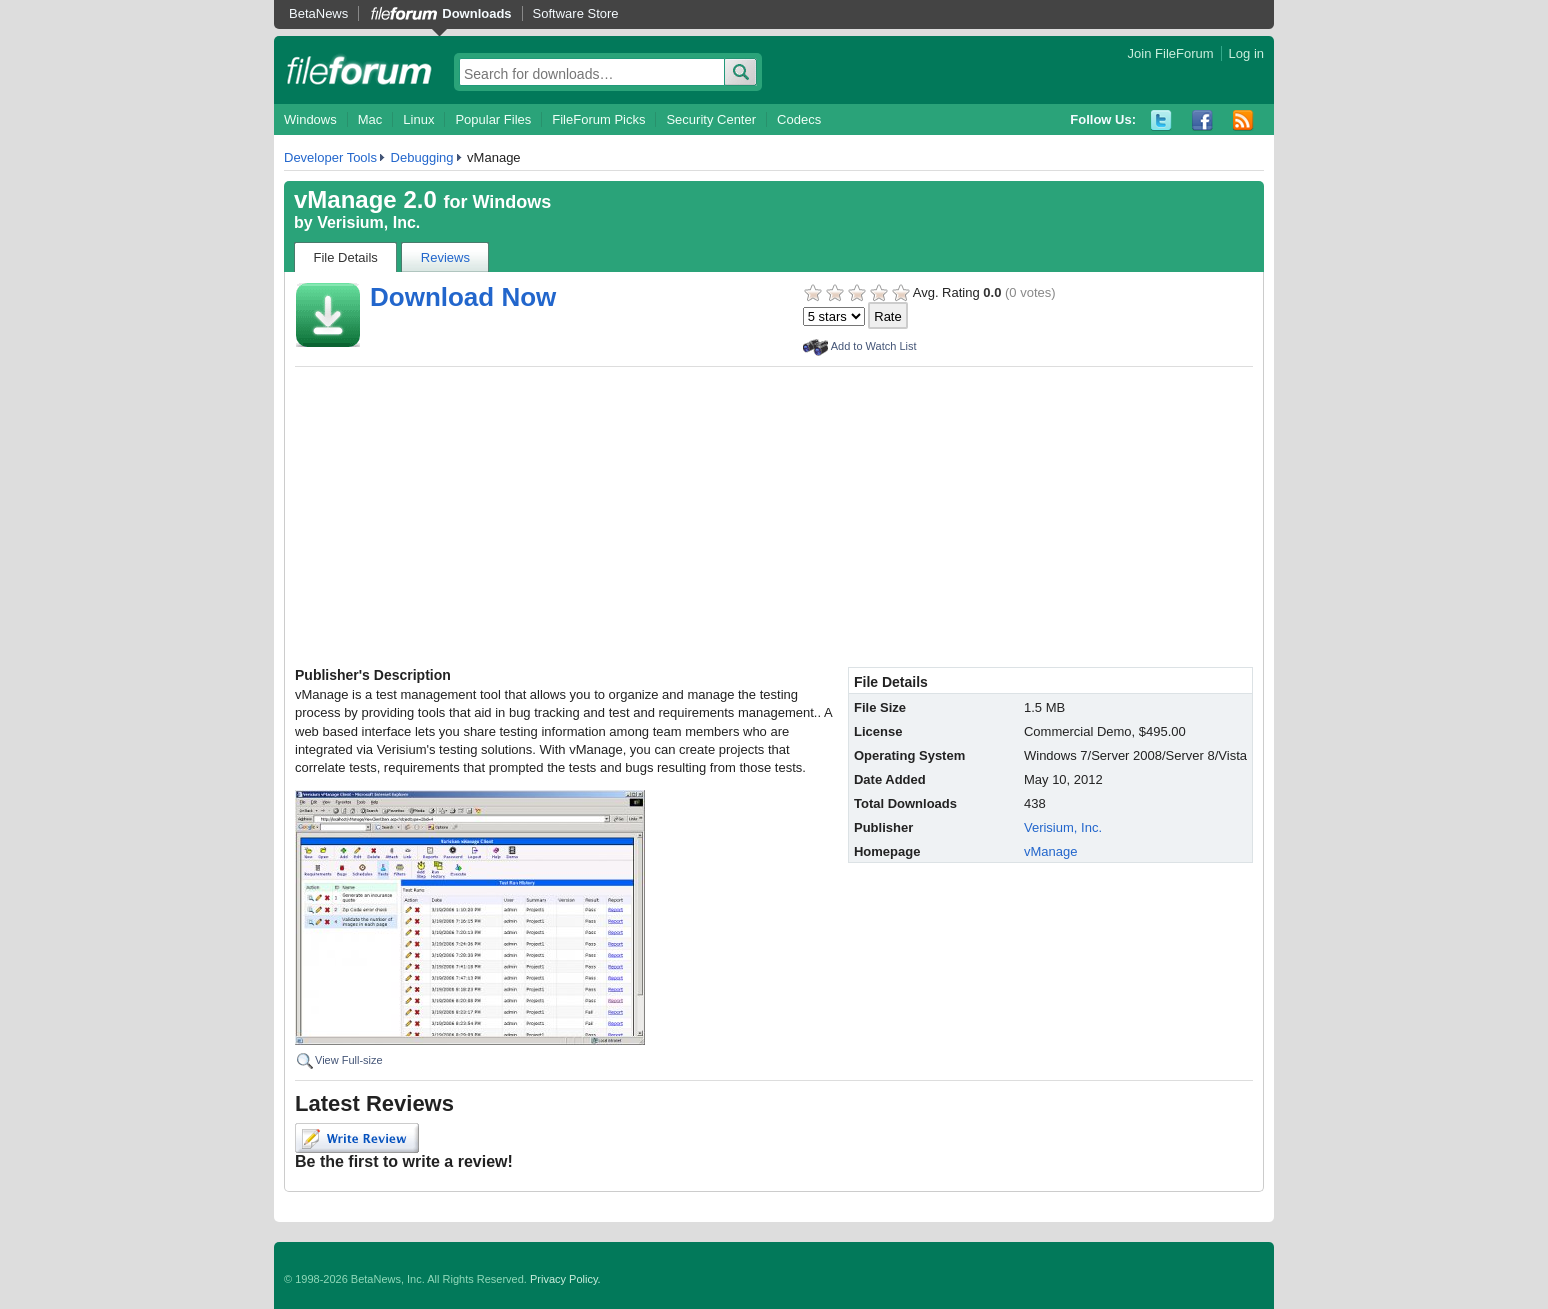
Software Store (576, 13)
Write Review (357, 1138)
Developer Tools (330, 157)
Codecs (799, 119)
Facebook (1202, 120)
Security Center (711, 119)
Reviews (445, 257)
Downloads (476, 13)
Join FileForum (1171, 53)
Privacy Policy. (565, 1279)
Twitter (1161, 120)
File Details (346, 257)
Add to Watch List (874, 346)
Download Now (463, 297)
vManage (1050, 851)
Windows (310, 119)
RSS (1243, 120)
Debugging (422, 157)
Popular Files (493, 119)
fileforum (359, 70)
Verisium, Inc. (368, 222)
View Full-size (349, 1060)
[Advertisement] (774, 517)
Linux (418, 119)
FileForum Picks (598, 119)
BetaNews (318, 13)
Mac (370, 119)
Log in (1246, 53)
